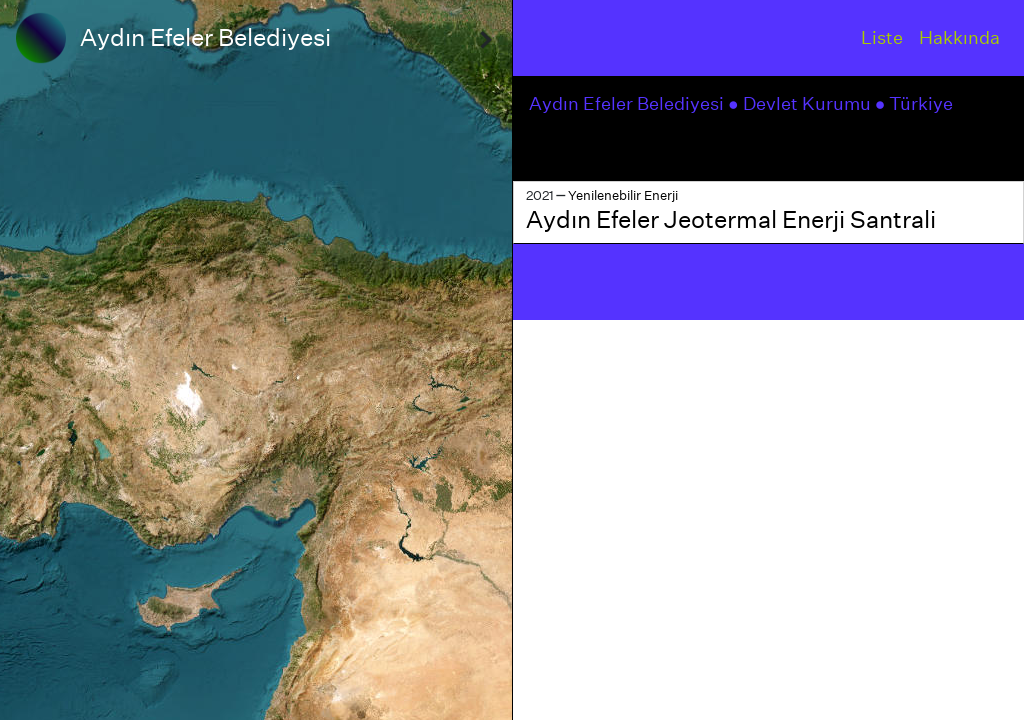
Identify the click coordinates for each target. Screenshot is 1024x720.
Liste (882, 37)
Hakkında (959, 37)
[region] (256, 360)
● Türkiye (916, 103)
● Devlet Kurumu (801, 103)
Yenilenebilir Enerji (623, 195)
